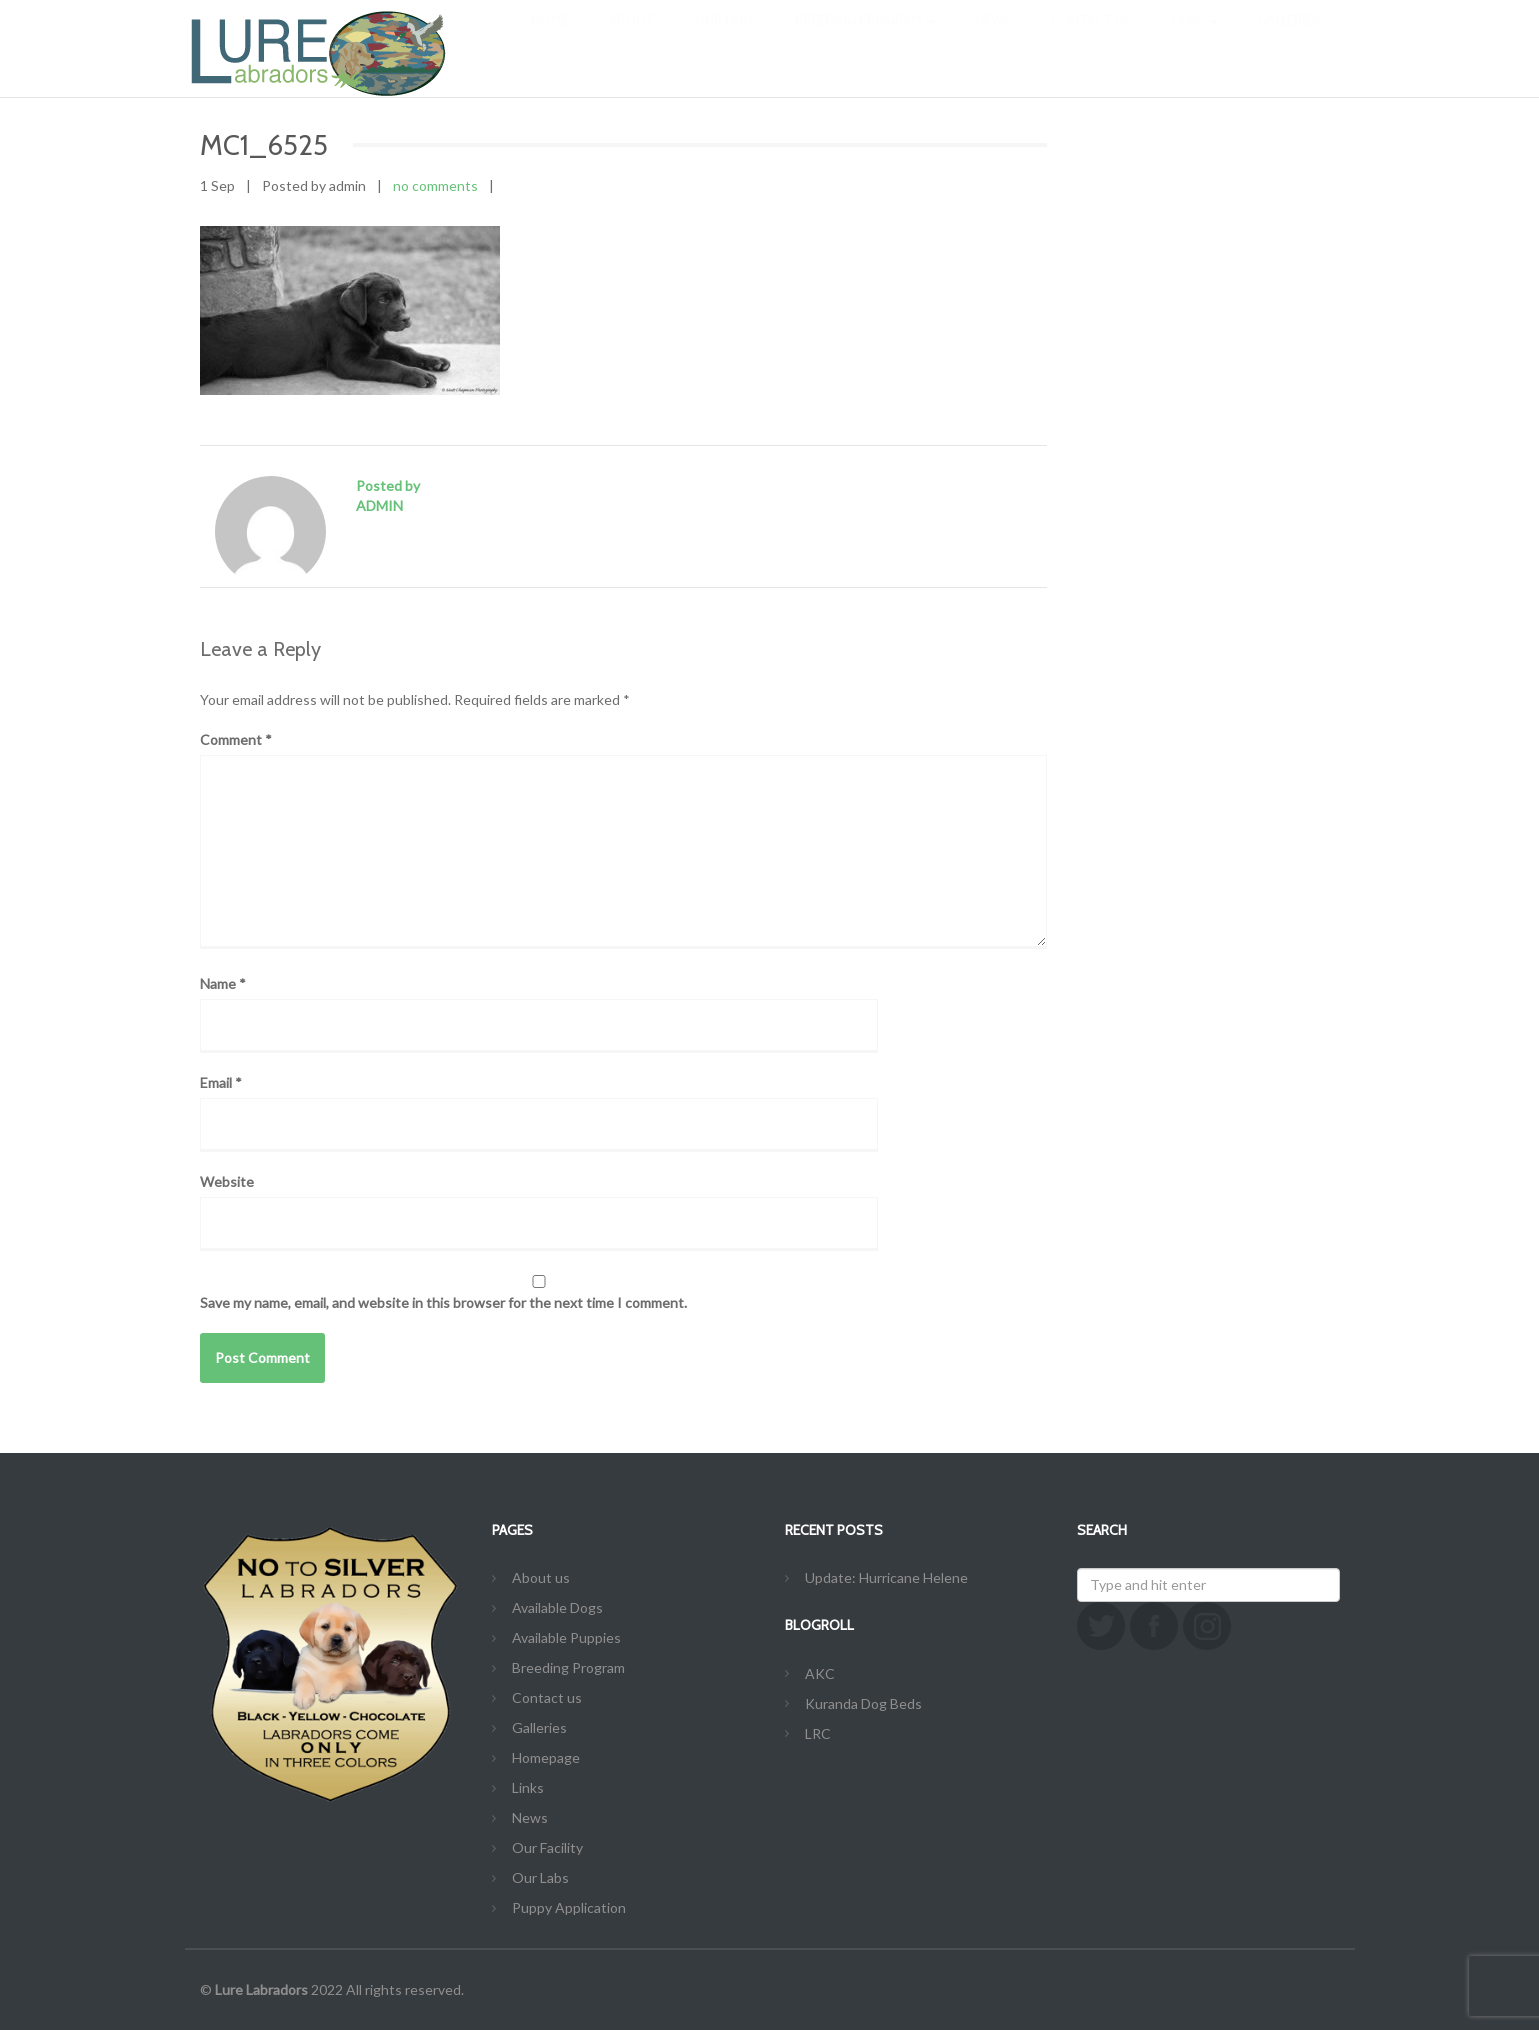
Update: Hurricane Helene (886, 1577)
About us (541, 1577)
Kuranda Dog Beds (863, 1703)
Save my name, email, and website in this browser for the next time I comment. (443, 1302)
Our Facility (547, 1847)
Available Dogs (557, 1607)
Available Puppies (566, 1637)
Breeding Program (865, 40)
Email (221, 1082)
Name (223, 983)
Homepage (546, 1757)
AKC (820, 1673)
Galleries (1289, 40)
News (993, 40)
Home (550, 40)
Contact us (1091, 40)
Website (227, 1181)
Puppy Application (569, 1907)
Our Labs (724, 40)
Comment (236, 739)
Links (1195, 40)
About (631, 40)
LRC (818, 1733)
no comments (435, 185)
